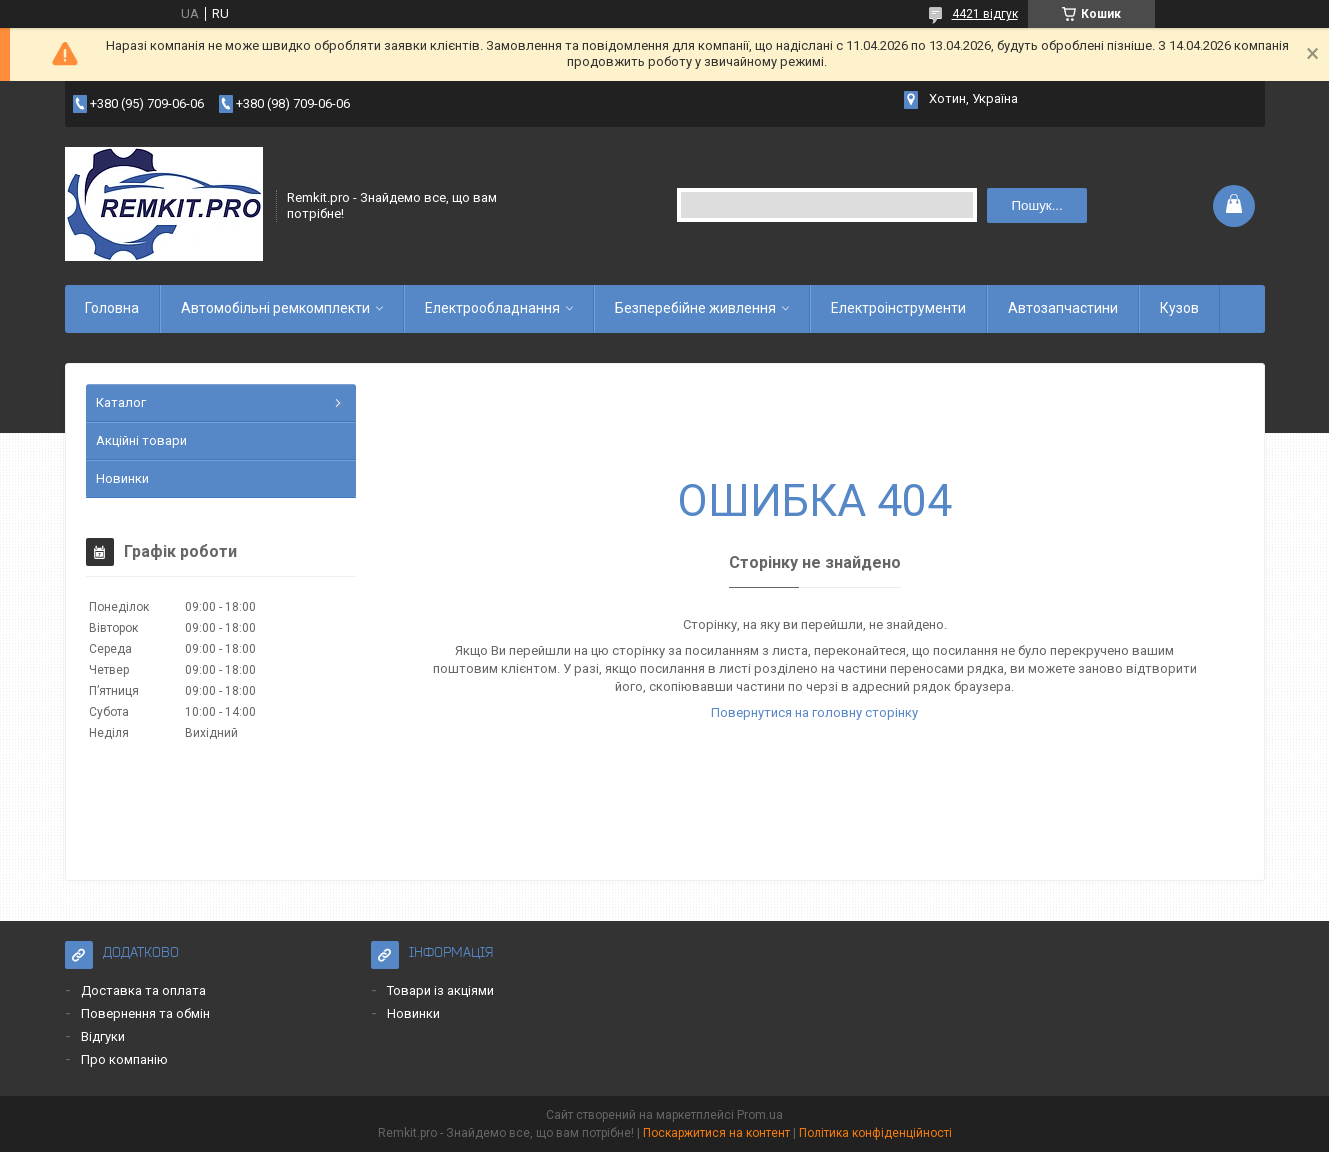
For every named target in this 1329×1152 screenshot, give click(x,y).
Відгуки (103, 1036)
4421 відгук (985, 14)
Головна (112, 308)
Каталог (121, 402)
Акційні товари (141, 440)
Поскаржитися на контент (716, 1133)
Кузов (1179, 308)
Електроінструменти (898, 308)
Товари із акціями (440, 990)
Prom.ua (760, 1115)
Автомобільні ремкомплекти (275, 308)
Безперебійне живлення (695, 308)
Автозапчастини (1063, 308)
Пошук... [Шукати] (1036, 205)
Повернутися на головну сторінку (814, 712)
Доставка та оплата (143, 990)
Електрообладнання (492, 308)
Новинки (122, 478)
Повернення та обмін (145, 1013)
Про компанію (124, 1059)
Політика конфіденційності (875, 1133)
